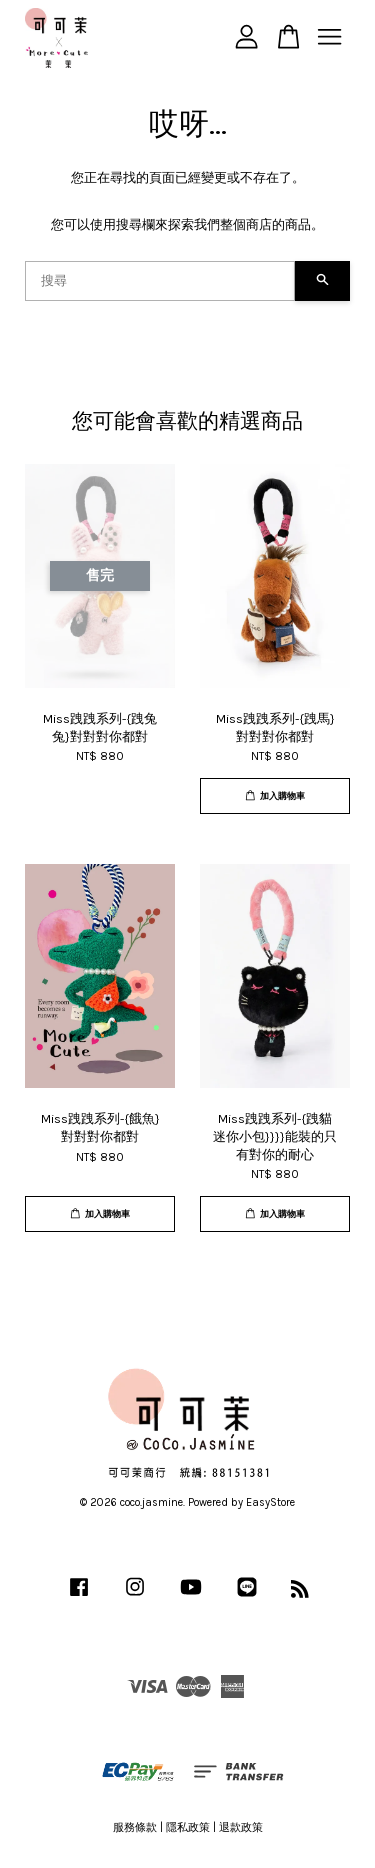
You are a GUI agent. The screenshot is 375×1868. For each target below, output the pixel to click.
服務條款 (135, 1827)
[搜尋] (160, 281)
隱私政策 (188, 1827)
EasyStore (270, 1502)
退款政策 (241, 1827)
